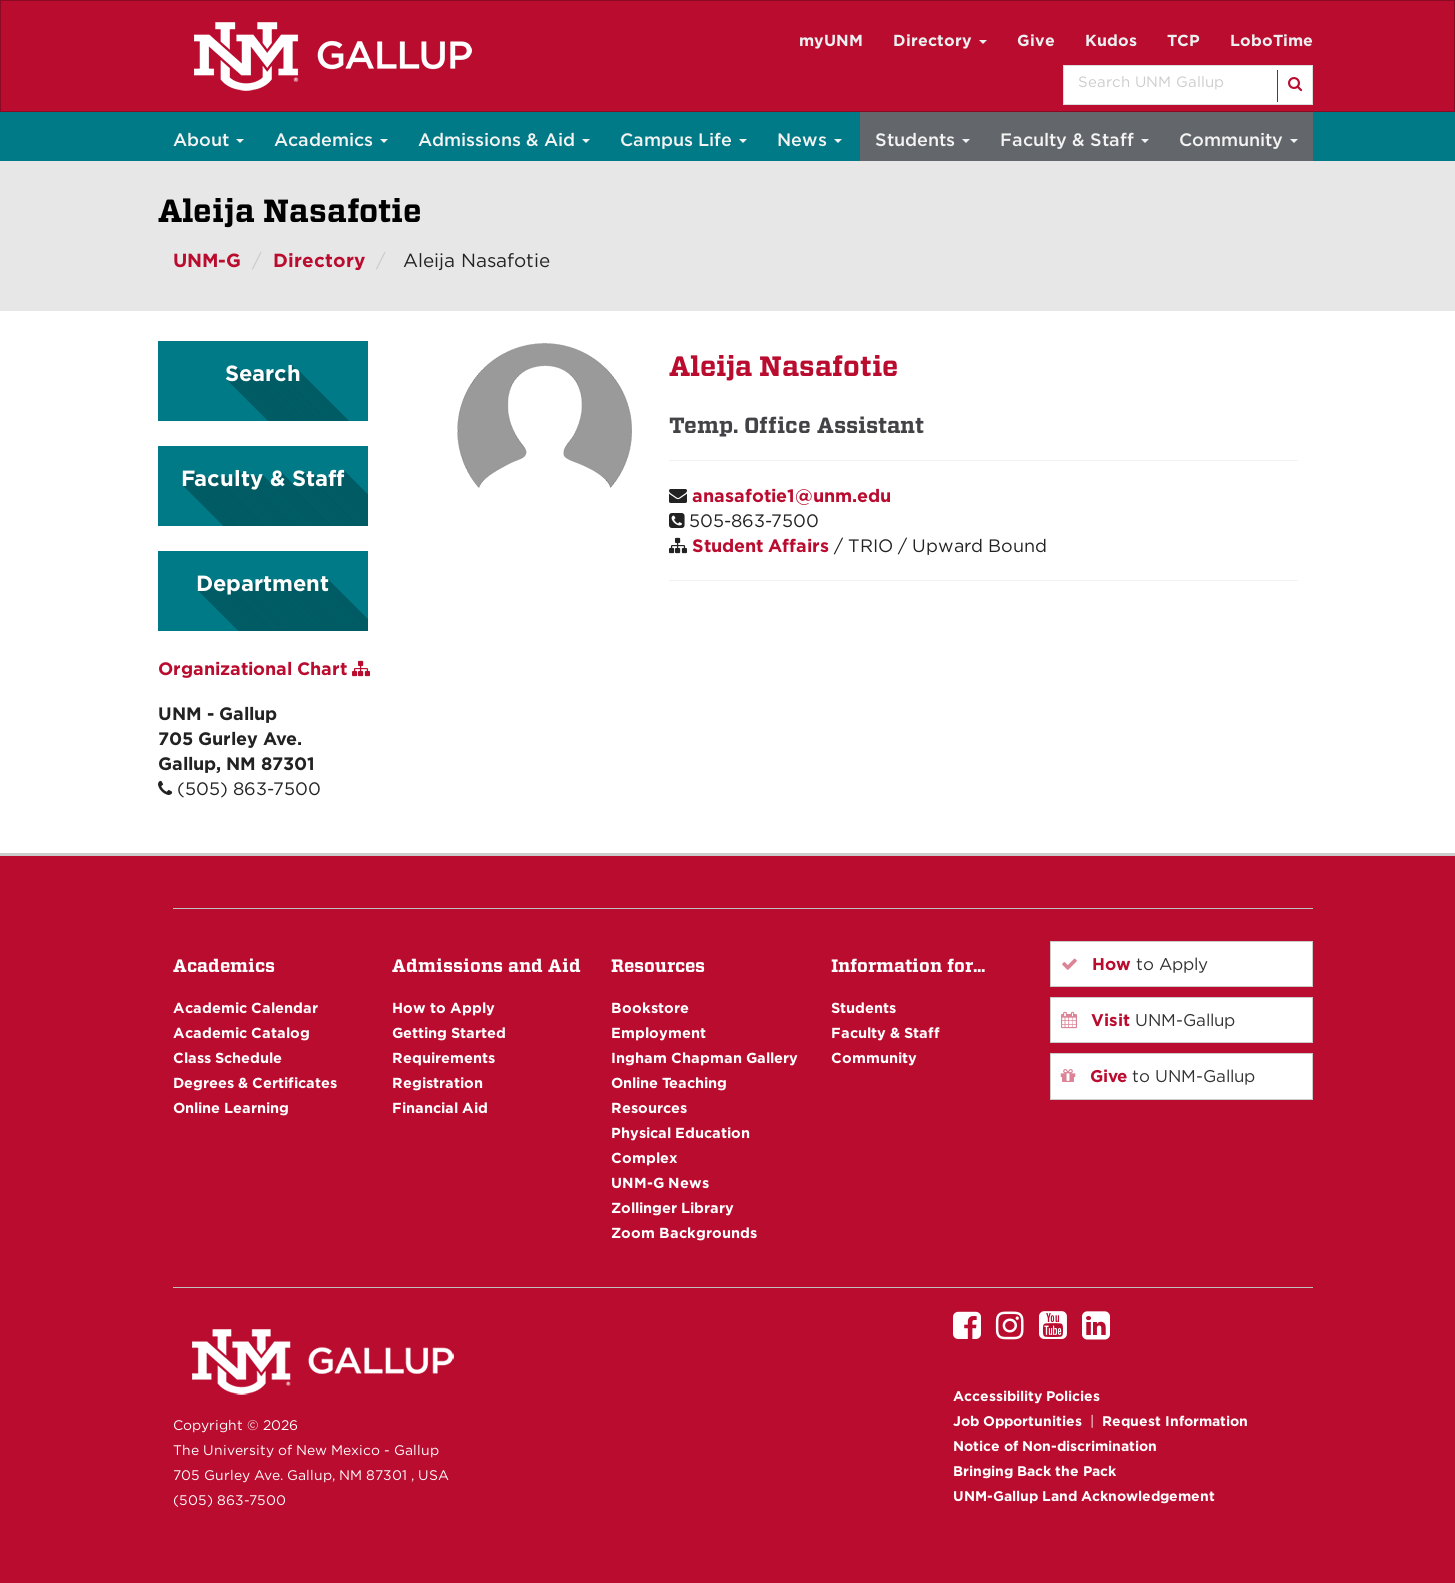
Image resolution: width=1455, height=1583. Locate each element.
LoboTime (1271, 40)
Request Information (1175, 1421)
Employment (658, 1032)
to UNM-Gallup (1158, 1076)
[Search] (1293, 86)
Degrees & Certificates (255, 1082)
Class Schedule (227, 1057)
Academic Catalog (241, 1032)
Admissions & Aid (504, 139)
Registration (437, 1082)
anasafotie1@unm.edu (791, 495)
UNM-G (207, 260)
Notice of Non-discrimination (1055, 1446)
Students (922, 139)
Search (263, 373)
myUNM (831, 40)
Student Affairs (760, 545)
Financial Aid (440, 1107)
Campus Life (683, 139)
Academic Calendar (245, 1007)
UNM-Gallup (1148, 1020)
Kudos (1111, 40)
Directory (940, 40)
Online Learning (231, 1107)
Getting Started (449, 1032)
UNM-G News (660, 1182)
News (809, 139)
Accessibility (1026, 1396)
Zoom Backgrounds (684, 1232)
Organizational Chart (264, 668)
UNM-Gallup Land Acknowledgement (1084, 1496)
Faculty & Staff (1074, 139)
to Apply (1134, 964)
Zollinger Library (672, 1207)
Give (1036, 40)
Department (262, 583)
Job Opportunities (1017, 1421)
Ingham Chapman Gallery (704, 1057)
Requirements (443, 1057)
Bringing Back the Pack (1034, 1471)
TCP (1183, 40)
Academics (331, 139)
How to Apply (443, 1007)
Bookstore (650, 1007)
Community (1238, 139)
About (208, 139)
